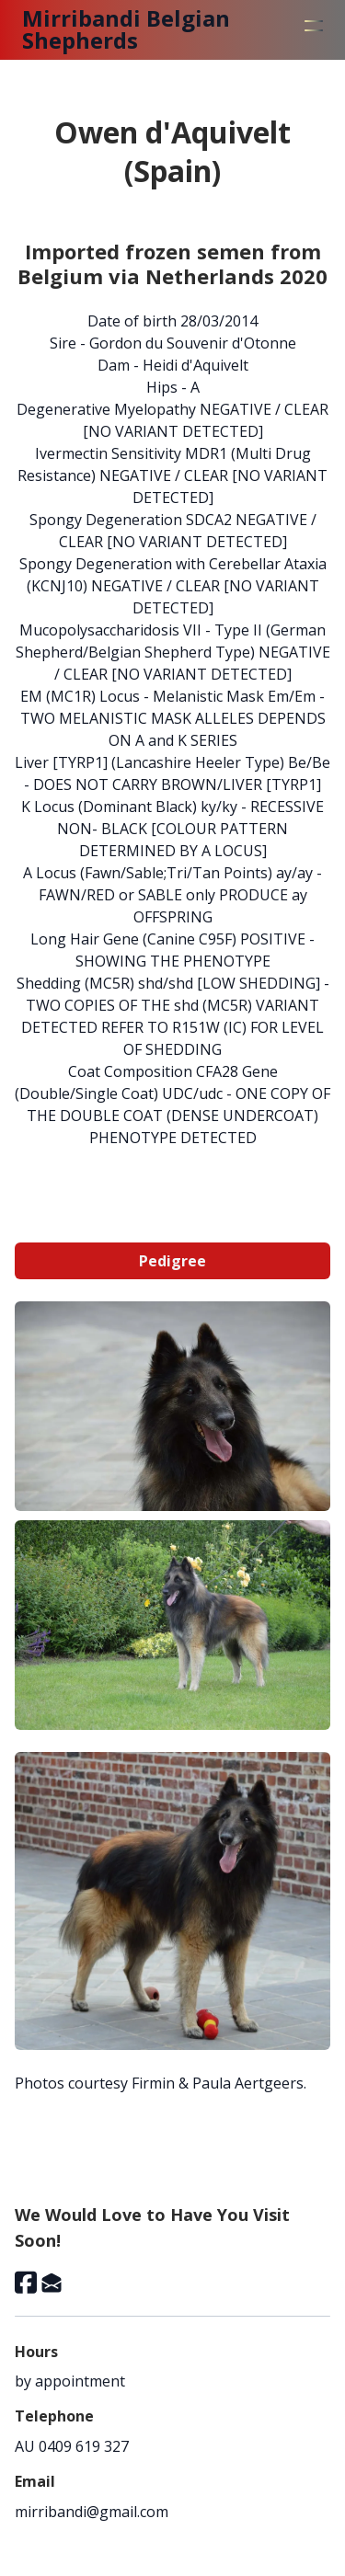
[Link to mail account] (51, 2282)
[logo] (152, 29)
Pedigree (172, 1261)
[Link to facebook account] (26, 2282)
